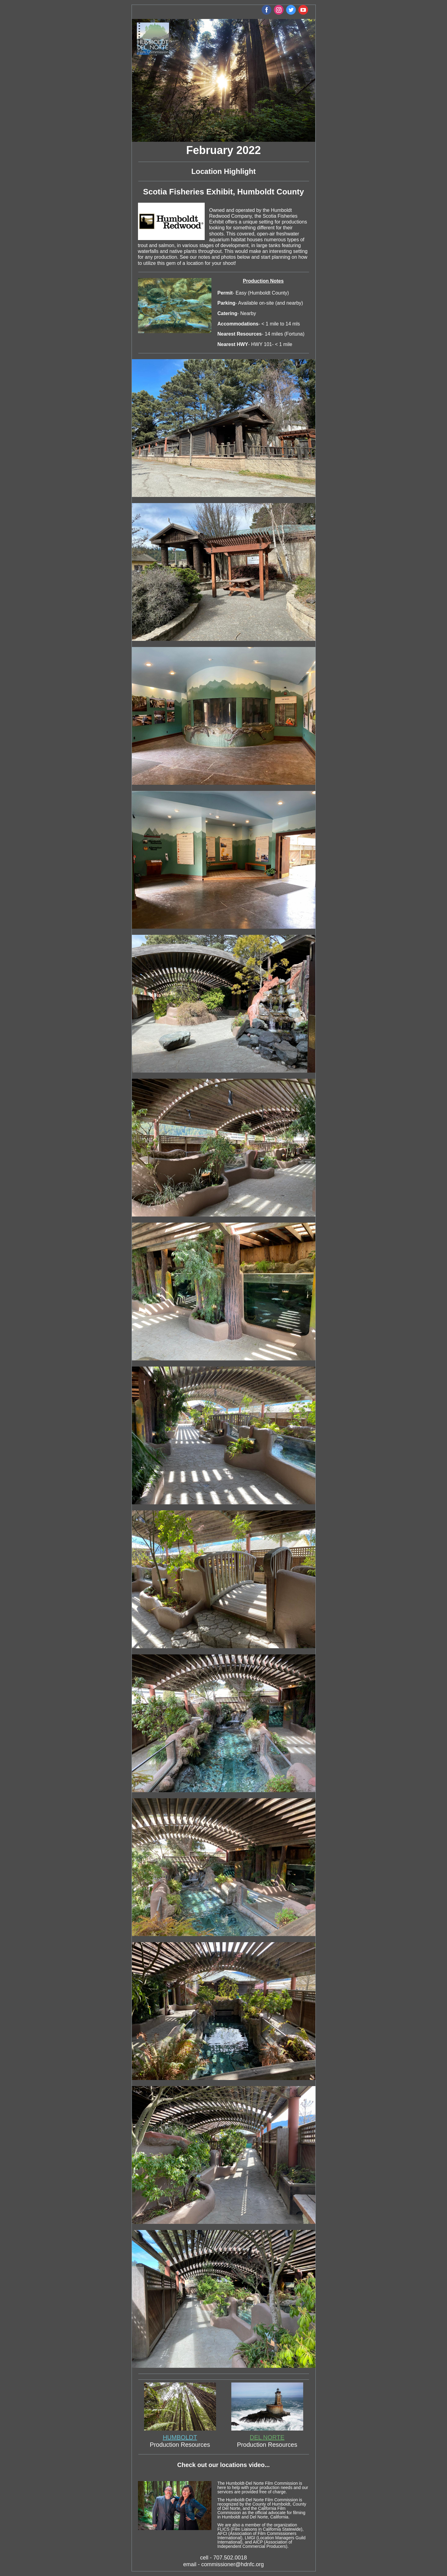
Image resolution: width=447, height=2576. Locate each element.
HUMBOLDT (180, 2437)
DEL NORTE (267, 2437)
